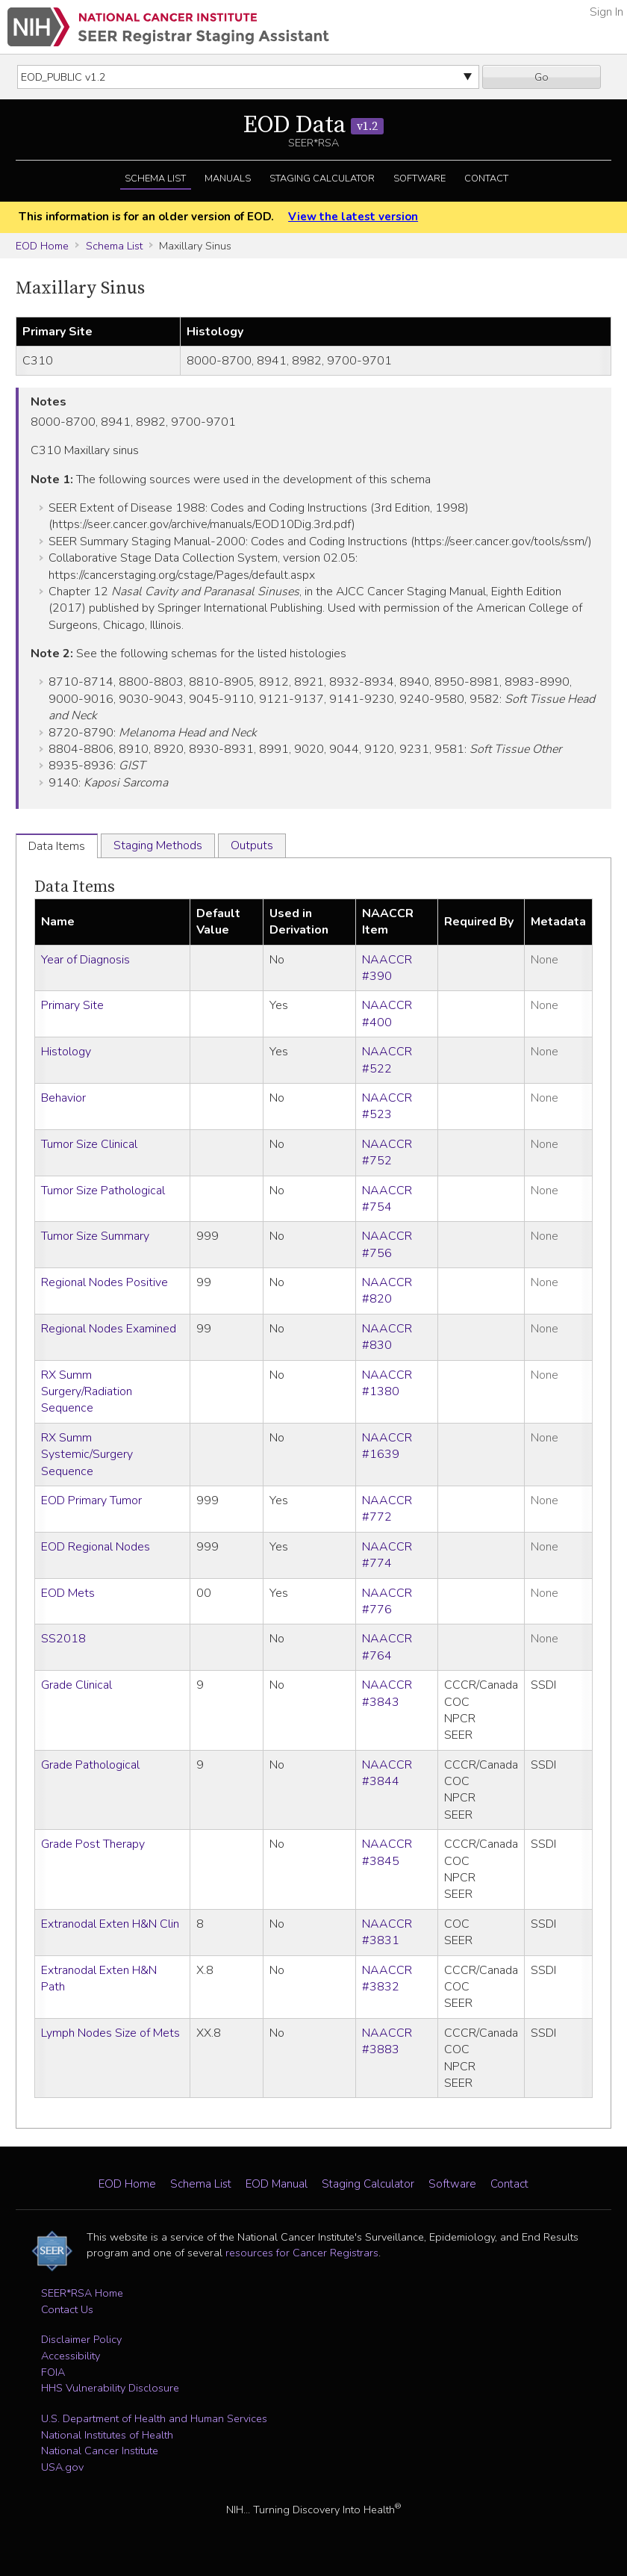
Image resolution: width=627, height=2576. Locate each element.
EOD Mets (68, 1593)
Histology (66, 1051)
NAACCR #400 (387, 1013)
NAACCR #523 (387, 1106)
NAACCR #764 (387, 1646)
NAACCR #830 (387, 1336)
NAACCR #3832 (387, 1978)
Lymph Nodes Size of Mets (110, 2033)
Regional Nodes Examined (108, 1328)
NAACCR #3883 (387, 2041)
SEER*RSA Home (82, 2292)
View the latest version (353, 216)
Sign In (606, 12)
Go (541, 76)
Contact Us (67, 2309)
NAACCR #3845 (387, 1852)
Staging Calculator (322, 178)
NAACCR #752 (387, 1152)
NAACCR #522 (387, 1059)
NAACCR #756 (387, 1244)
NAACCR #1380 (387, 1383)
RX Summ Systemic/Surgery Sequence (87, 1455)
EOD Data (313, 125)
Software (419, 178)
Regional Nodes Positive (104, 1282)
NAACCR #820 (387, 1290)
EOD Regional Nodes (95, 1547)
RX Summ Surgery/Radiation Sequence (86, 1392)
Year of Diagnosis (85, 960)
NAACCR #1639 (387, 1446)
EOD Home (42, 245)
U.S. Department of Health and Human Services (154, 2418)
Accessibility (70, 2355)
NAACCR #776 (387, 1601)
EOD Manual (277, 2183)
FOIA (53, 2372)
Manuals (228, 178)
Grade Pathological (90, 1765)
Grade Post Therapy (93, 1844)
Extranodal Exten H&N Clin (110, 1924)
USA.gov (62, 2466)
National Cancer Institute (99, 2450)
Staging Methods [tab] (157, 845)
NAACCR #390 (387, 968)
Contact (486, 178)
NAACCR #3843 (387, 1693)
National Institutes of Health (107, 2434)
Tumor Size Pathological (103, 1190)
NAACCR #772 (387, 1508)
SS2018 (63, 1638)
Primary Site (72, 1005)
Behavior (63, 1098)
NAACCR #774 (387, 1555)
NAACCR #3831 (387, 1932)
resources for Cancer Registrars (301, 2252)
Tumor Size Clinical (89, 1144)
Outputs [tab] (252, 845)
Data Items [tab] (56, 846)
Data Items (74, 887)
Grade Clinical (76, 1685)
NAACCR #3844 (387, 1773)
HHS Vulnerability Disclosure (110, 2387)
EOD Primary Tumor (91, 1500)
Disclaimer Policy (81, 2339)
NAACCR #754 (387, 1198)
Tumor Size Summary (95, 1236)
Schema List (155, 178)
